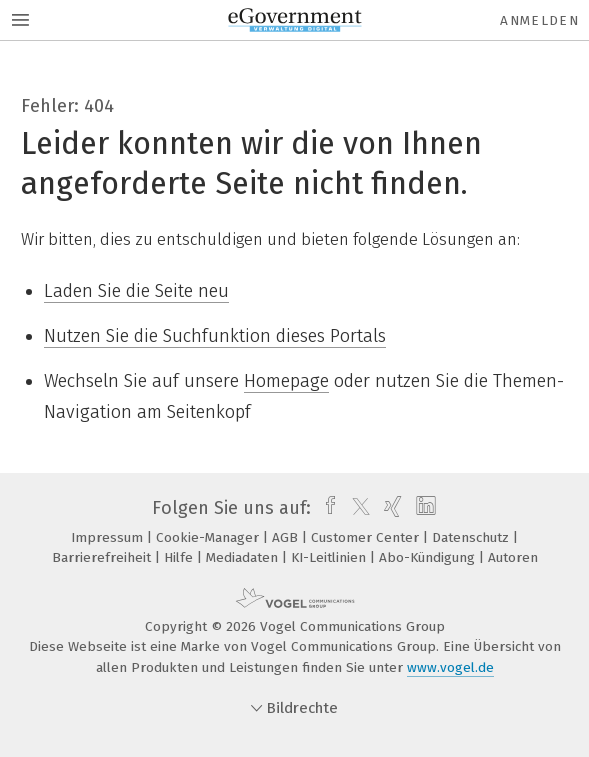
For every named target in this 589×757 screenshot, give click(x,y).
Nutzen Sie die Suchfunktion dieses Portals (215, 336)
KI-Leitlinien (330, 557)
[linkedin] (423, 508)
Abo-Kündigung (429, 557)
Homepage (286, 381)
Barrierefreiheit (103, 557)
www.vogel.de (450, 667)
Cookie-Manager (209, 537)
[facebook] (325, 508)
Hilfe (180, 557)
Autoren (513, 557)
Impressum (109, 537)
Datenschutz (472, 537)
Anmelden (539, 20)
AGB (287, 537)
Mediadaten (244, 557)
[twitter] (356, 508)
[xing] (390, 508)
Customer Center (367, 537)
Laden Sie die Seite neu (136, 291)
